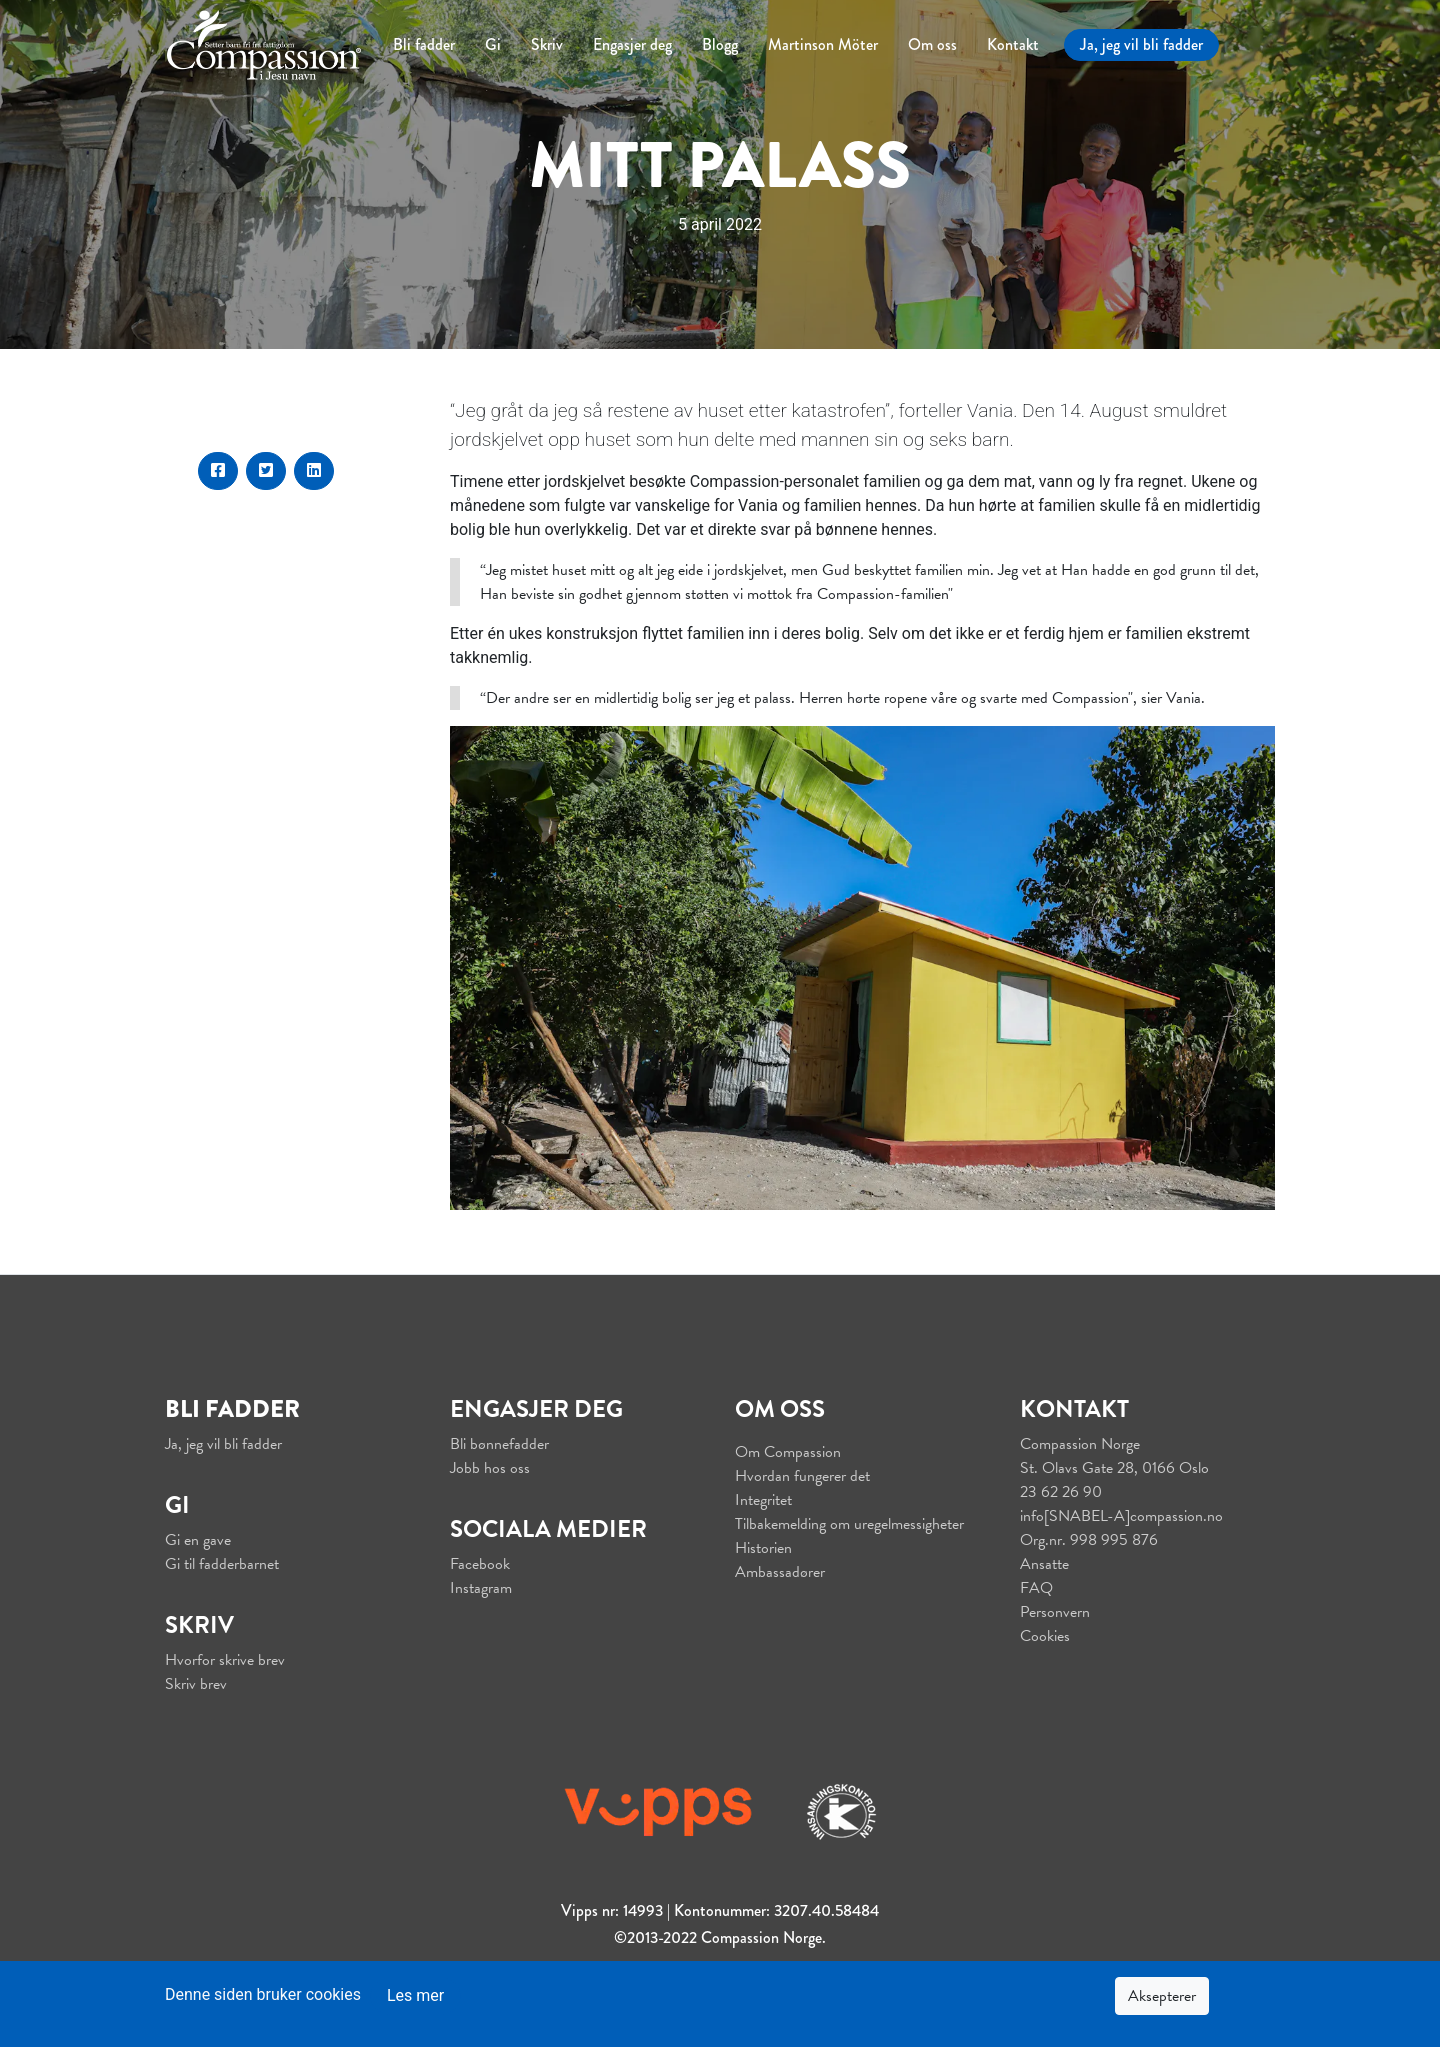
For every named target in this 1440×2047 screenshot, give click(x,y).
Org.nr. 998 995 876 (1089, 1540)
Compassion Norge (1080, 1444)
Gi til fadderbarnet (222, 1564)
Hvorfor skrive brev (225, 1660)
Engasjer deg (632, 44)
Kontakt (1013, 44)
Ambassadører (780, 1572)
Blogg (720, 44)
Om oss (932, 44)
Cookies (1045, 1636)
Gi (493, 44)
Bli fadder (424, 44)
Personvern (1055, 1612)
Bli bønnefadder (499, 1444)
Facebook (480, 1564)
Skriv (547, 44)
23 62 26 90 (1061, 1492)
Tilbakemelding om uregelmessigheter (849, 1524)
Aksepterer (1162, 1996)
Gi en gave (198, 1540)
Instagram (481, 1588)
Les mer (415, 1995)
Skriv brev (196, 1684)
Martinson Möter (823, 44)
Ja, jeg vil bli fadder (1141, 44)
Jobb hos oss (490, 1468)
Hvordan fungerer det (802, 1476)
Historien (763, 1548)
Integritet (763, 1500)
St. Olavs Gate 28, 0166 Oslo (1114, 1468)
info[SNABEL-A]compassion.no (1121, 1516)
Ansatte (1044, 1564)
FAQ (1036, 1588)
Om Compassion (788, 1452)
